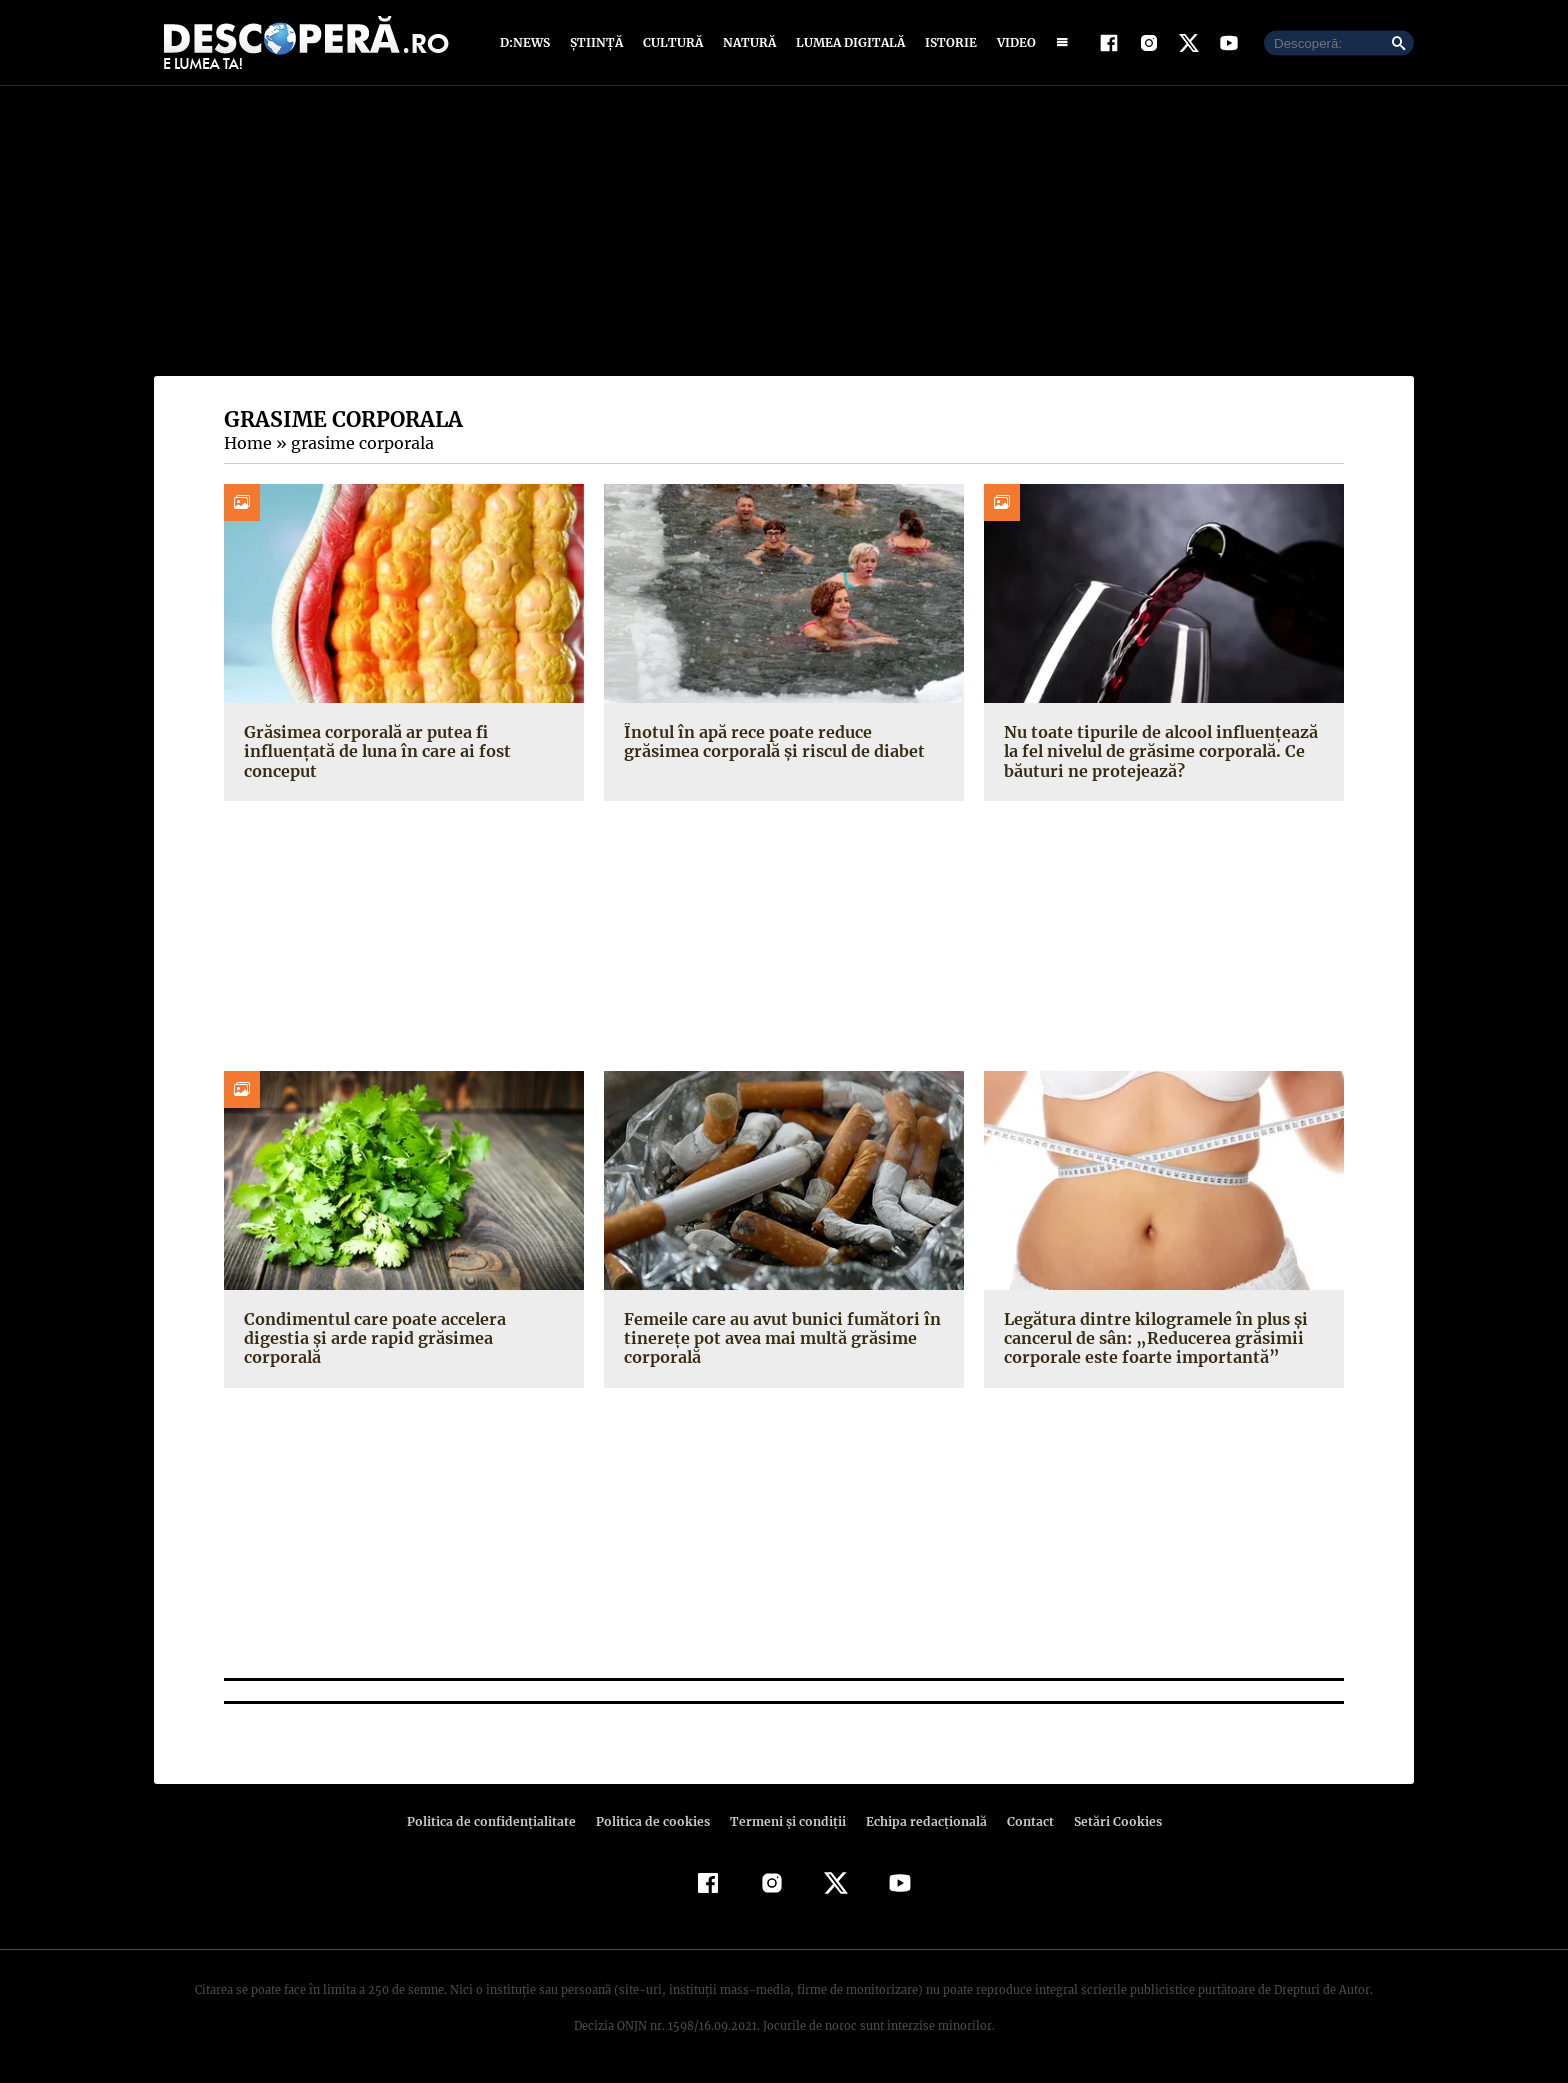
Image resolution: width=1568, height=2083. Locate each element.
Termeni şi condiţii (785, 1821)
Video (1012, 42)
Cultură (672, 42)
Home (247, 443)
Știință (597, 42)
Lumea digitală (847, 42)
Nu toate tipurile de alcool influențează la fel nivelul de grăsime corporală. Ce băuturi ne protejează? (1157, 751)
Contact (1022, 1821)
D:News (528, 42)
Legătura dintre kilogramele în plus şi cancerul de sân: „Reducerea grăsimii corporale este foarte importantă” (1151, 1338)
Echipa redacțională (920, 1821)
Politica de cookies (655, 1821)
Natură (747, 42)
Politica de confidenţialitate (500, 1821)
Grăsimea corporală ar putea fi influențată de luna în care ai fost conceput (373, 751)
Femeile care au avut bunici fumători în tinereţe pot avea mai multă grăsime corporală (777, 1338)
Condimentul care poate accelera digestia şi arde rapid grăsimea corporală (403, 1328)
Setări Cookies (1107, 1821)
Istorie (947, 42)
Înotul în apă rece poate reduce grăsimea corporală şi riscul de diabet (783, 741)
